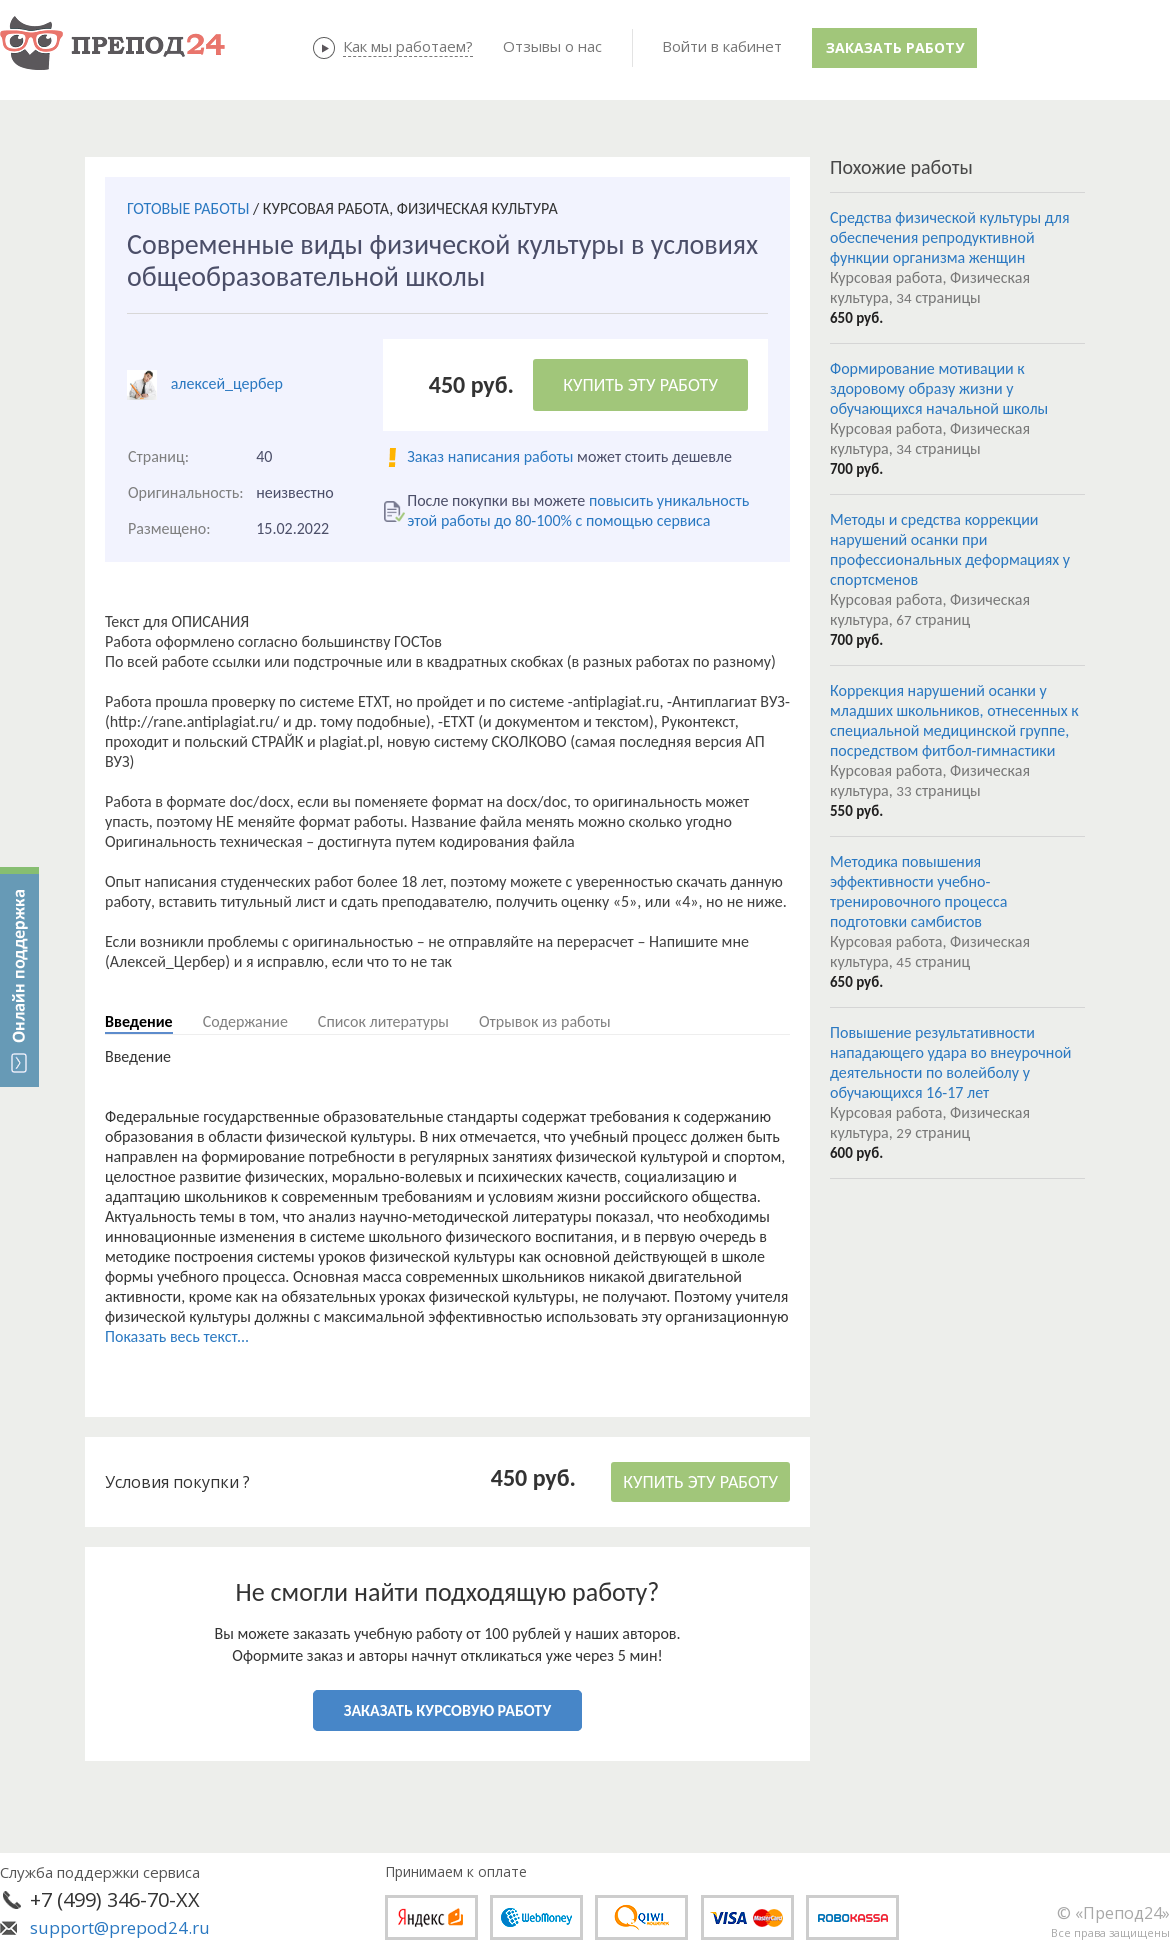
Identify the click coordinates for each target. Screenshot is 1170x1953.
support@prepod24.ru (120, 1927)
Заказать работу (895, 47)
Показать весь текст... (177, 1336)
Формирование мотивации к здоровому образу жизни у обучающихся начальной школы (939, 388)
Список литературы (383, 1021)
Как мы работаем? (408, 46)
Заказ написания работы (490, 456)
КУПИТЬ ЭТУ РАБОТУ (640, 385)
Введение (139, 1021)
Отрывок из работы (545, 1021)
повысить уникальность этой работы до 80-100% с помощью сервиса (578, 510)
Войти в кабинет (722, 46)
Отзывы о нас (552, 46)
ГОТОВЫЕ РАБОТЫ (188, 208)
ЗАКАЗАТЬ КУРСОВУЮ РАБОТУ (447, 1710)
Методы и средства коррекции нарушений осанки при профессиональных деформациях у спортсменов (950, 549)
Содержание (245, 1021)
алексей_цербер (227, 383)
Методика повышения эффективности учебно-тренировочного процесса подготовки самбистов (918, 891)
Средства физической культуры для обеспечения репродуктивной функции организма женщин (950, 237)
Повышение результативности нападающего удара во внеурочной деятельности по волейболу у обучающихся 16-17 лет (950, 1062)
